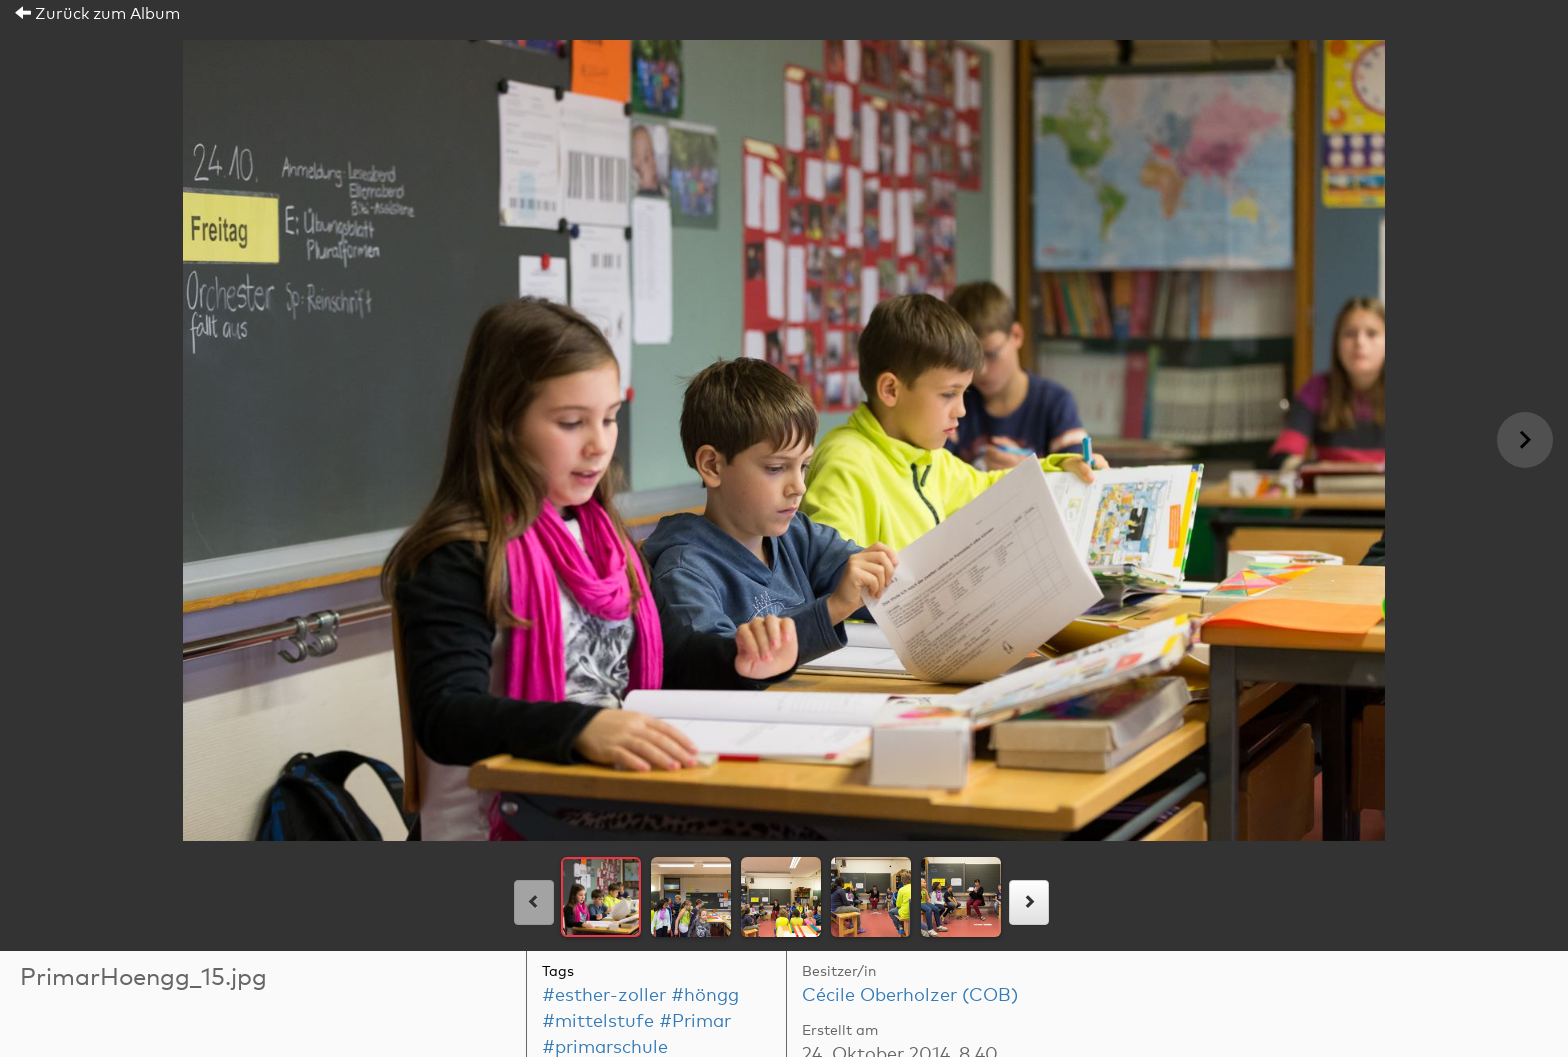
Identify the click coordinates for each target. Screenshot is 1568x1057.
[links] (534, 902)
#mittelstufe (598, 1022)
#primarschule (605, 1048)
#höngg (705, 996)
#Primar (695, 1022)
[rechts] (1029, 902)
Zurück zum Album (97, 14)
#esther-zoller (604, 996)
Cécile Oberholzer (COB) (910, 996)
